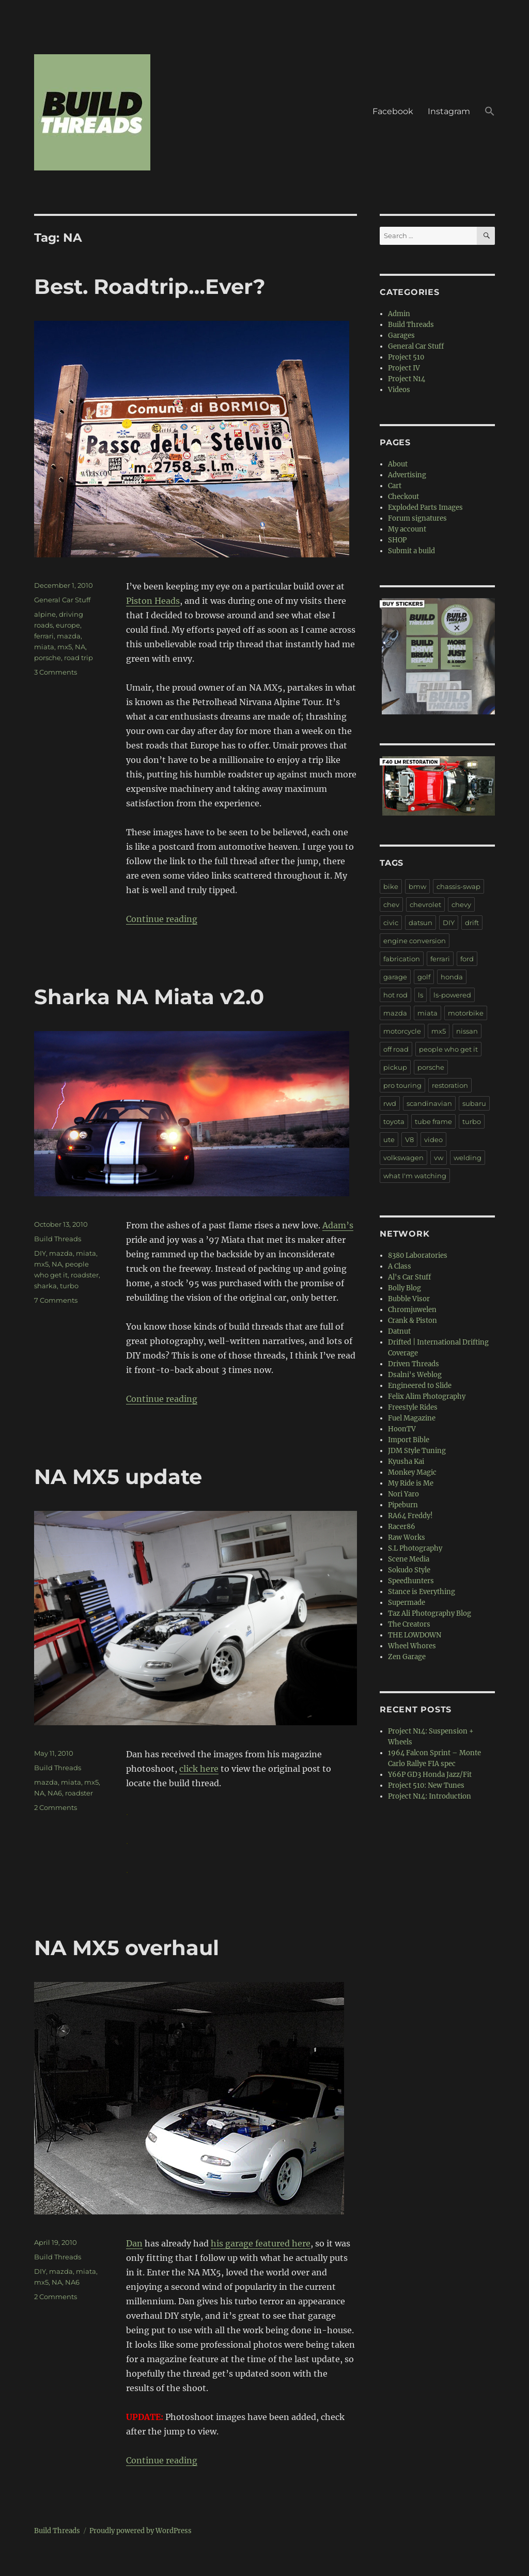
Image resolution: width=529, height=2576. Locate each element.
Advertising (407, 475)
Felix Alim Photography (426, 1396)
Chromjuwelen (412, 1309)
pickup (395, 1067)
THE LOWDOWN (414, 1635)
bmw (417, 886)
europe (68, 625)
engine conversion (414, 940)
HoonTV (402, 1429)
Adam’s (337, 1225)
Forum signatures (417, 518)
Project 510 (406, 357)
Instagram (449, 111)
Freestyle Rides (413, 1407)
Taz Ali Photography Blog (429, 1613)
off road (396, 1049)
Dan (134, 2243)
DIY (40, 1253)
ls (420, 995)
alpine (45, 614)
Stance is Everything (421, 1591)
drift (472, 922)
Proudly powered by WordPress (140, 2530)
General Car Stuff (62, 600)
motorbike (466, 1013)
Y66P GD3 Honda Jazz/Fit (430, 1774)
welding (467, 1157)
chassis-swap (458, 886)
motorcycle (402, 1031)
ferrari (44, 636)
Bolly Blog (404, 1288)
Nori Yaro (403, 1494)
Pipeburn (403, 1505)
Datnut (399, 1331)
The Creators (409, 1624)
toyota (393, 1121)
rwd (389, 1103)
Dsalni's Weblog (415, 1374)
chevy (461, 904)
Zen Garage (407, 1656)
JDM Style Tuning (417, 1450)
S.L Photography (415, 1548)
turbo (69, 1286)
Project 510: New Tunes (426, 1785)
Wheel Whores (412, 1646)
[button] (489, 112)
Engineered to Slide (420, 1385)
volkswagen (403, 1157)
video (433, 1139)
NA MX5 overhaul (126, 1947)
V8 (409, 1139)
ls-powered (452, 995)
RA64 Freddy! (410, 1515)
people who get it (448, 1049)
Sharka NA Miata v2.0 (149, 996)
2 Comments (55, 1807)
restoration (450, 1085)
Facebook (392, 111)
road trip (78, 657)
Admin (399, 313)
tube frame (433, 1121)
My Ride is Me (410, 1483)
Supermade (406, 1602)
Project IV (404, 368)
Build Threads (57, 1239)
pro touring (402, 1085)
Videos (399, 389)
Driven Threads (413, 1364)
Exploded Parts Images (425, 507)
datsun (420, 922)
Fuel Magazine (411, 1418)
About (398, 464)
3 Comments (55, 672)
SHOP (397, 540)
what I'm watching (414, 1176)
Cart (394, 485)
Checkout (403, 496)
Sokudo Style (409, 1570)
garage (395, 977)
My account (407, 529)
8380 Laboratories (417, 1255)
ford (467, 959)
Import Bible (408, 1439)
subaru (474, 1103)
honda (452, 977)
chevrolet (425, 904)
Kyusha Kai (406, 1461)
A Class (399, 1266)
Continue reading (161, 919)
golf (423, 977)
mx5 (64, 647)
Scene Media (408, 1559)
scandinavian (429, 1103)
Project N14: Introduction (429, 1796)
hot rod (395, 995)
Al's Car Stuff (409, 1277)
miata (44, 647)
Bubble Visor (409, 1298)
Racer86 (401, 1526)
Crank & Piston (412, 1320)
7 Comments (55, 1300)
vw (438, 1157)
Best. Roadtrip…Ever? (150, 286)
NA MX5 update (118, 1476)
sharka (45, 1286)
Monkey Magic (412, 1472)
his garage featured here (260, 2243)
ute (389, 1139)
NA (80, 647)
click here (199, 1768)
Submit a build (411, 551)
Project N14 (406, 378)
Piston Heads (153, 601)
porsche (47, 657)
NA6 (55, 1793)
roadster (85, 1275)
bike (390, 886)
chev (391, 904)
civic (390, 922)
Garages (401, 335)
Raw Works (406, 1537)
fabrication (401, 959)
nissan (467, 1031)
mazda (69, 636)
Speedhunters (411, 1580)
